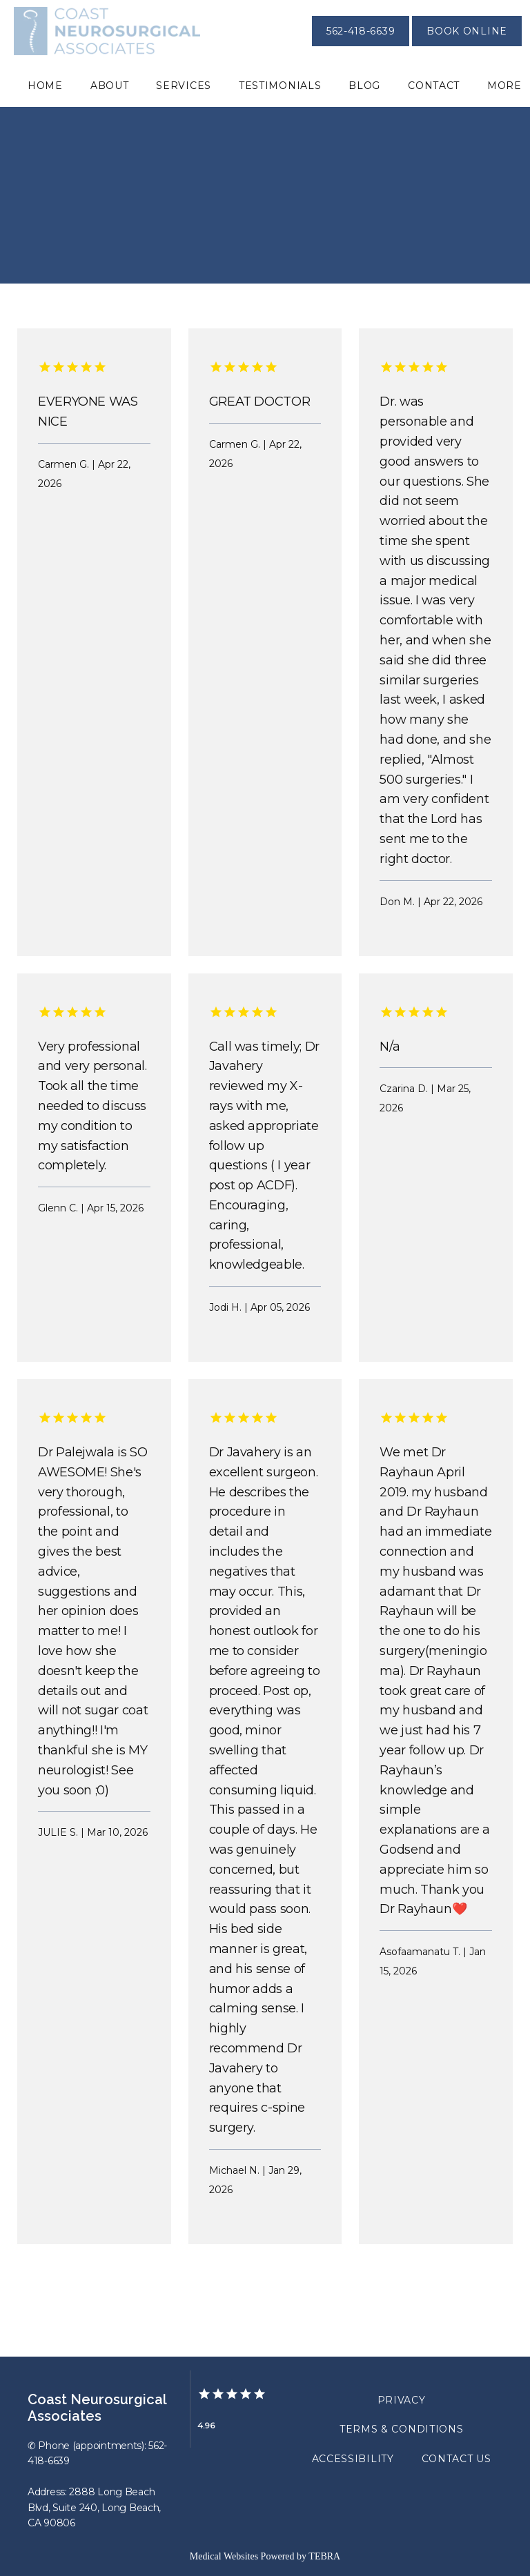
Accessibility (353, 2459)
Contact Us (456, 2459)
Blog (364, 85)
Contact (434, 85)
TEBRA (324, 2556)
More (504, 85)
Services (183, 85)
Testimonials (280, 85)
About (109, 85)
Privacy (401, 2400)
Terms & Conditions (402, 2429)
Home (45, 85)
